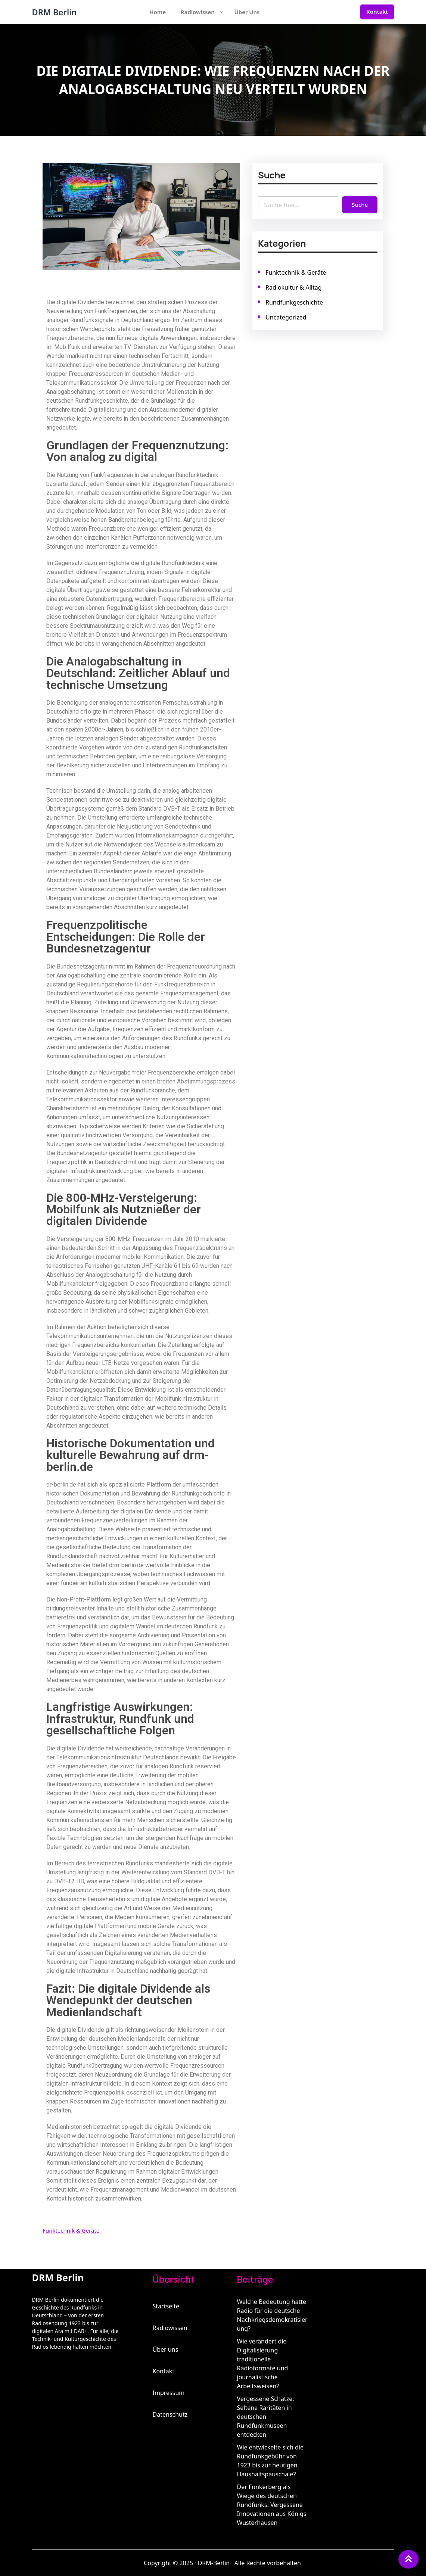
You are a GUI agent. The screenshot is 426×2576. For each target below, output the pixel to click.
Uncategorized (287, 315)
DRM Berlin (54, 12)
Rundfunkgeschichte (295, 301)
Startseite (166, 2306)
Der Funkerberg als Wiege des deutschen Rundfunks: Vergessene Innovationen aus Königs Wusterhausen (272, 2505)
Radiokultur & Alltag (294, 287)
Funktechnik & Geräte (71, 2230)
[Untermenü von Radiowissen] (221, 11)
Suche (358, 203)
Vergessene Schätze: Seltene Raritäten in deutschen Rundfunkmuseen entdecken (265, 2417)
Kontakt (377, 11)
